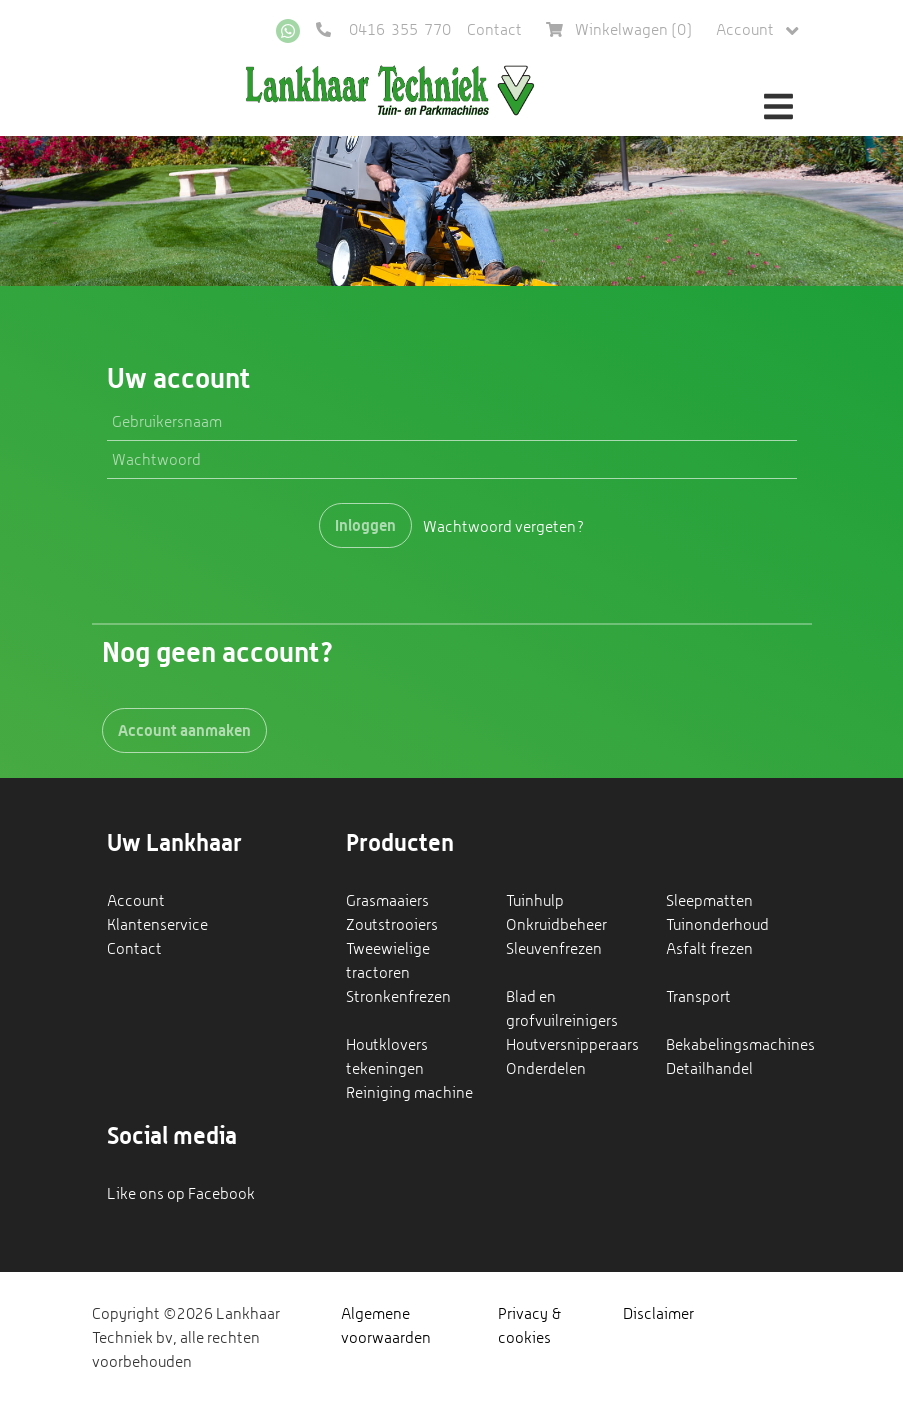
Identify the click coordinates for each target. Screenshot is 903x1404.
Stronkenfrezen (398, 996)
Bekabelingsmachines (740, 1044)
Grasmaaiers (387, 900)
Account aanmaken (184, 730)
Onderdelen (546, 1068)
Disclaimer (658, 1313)
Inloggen (365, 525)
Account (757, 30)
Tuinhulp (535, 900)
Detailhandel (709, 1068)
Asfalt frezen (709, 948)
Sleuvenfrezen (554, 948)
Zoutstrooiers (392, 924)
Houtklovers (387, 1044)
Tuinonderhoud (717, 924)
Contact (494, 29)
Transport (698, 996)
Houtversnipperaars (572, 1044)
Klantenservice (157, 924)
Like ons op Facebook (181, 1193)
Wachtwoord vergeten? (504, 525)
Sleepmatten (709, 900)
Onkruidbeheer (556, 924)
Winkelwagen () (619, 29)
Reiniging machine (409, 1092)
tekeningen (385, 1068)
